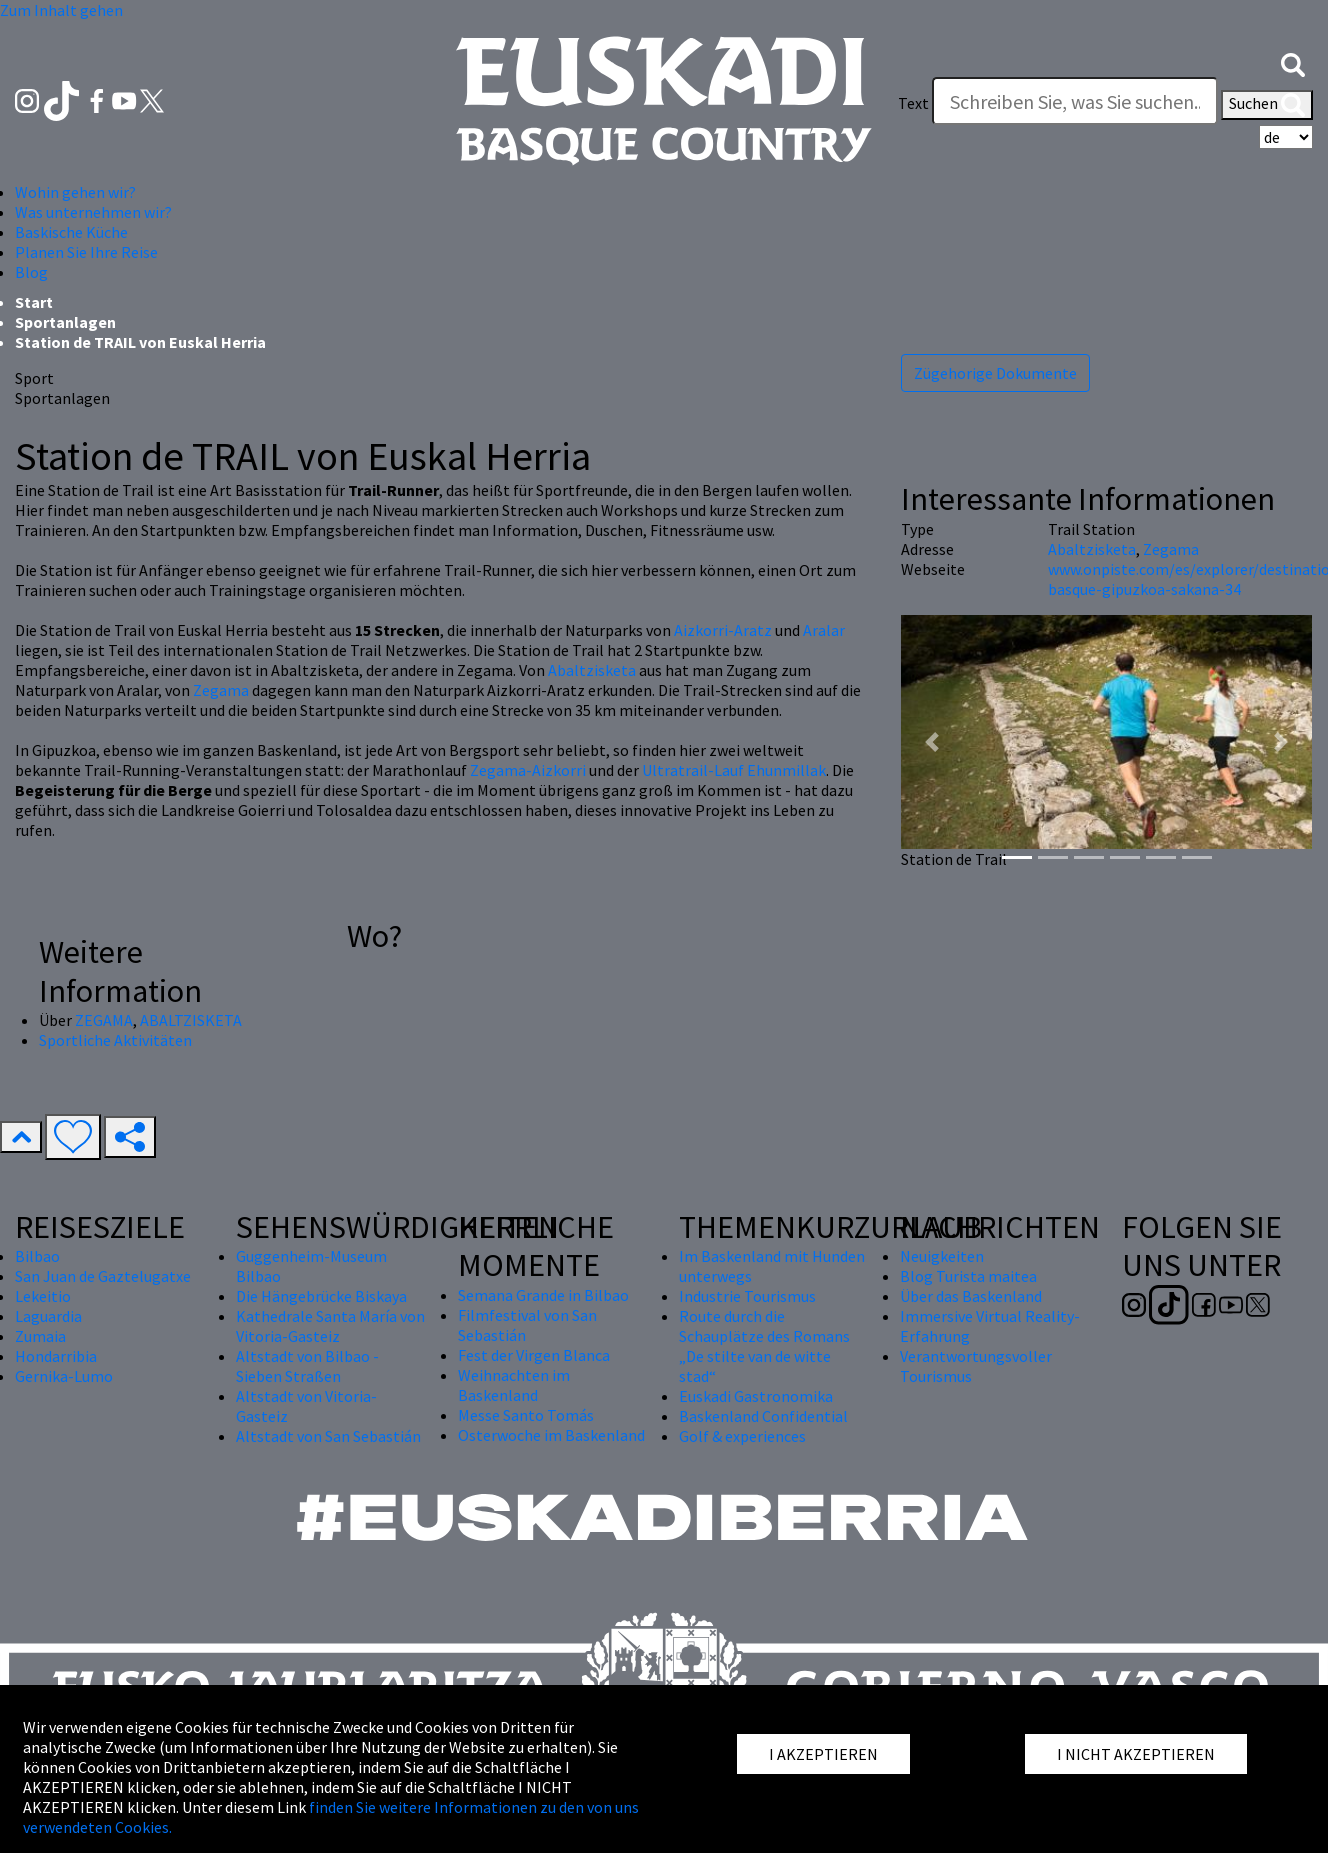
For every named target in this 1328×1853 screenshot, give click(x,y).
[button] (1293, 63)
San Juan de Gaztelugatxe (103, 1276)
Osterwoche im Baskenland (551, 1435)
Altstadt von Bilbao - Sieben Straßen (307, 1366)
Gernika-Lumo (64, 1376)
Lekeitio (43, 1296)
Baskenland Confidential (763, 1416)
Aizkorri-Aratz (723, 630)
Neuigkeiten (942, 1256)
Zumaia (40, 1336)
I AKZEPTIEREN (823, 1754)
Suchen (1267, 105)
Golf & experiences (742, 1436)
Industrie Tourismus (747, 1296)
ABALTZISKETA (191, 1020)
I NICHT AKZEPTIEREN (1136, 1754)
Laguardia (48, 1316)
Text (913, 103)
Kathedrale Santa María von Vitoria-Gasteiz (330, 1326)
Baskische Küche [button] (71, 232)
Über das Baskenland (971, 1296)
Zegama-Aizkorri (528, 770)
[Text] (1075, 101)
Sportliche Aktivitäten (115, 1040)
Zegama (221, 690)
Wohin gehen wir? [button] (75, 192)
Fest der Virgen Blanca (534, 1355)
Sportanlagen (65, 322)
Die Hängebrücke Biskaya (321, 1296)
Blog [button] (31, 272)
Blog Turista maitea (968, 1276)
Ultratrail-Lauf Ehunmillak (734, 770)
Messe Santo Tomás (526, 1415)
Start (34, 302)
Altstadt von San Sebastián (328, 1436)
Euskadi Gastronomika (756, 1396)
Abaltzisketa (592, 670)
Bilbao (37, 1256)
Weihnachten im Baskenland (514, 1385)
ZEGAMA (104, 1020)
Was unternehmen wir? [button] (93, 212)
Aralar (824, 630)
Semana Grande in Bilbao (543, 1295)
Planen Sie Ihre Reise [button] (86, 252)
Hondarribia (56, 1356)
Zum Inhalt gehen (61, 10)
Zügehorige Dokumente (995, 373)
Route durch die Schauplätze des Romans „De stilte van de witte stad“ (764, 1346)
